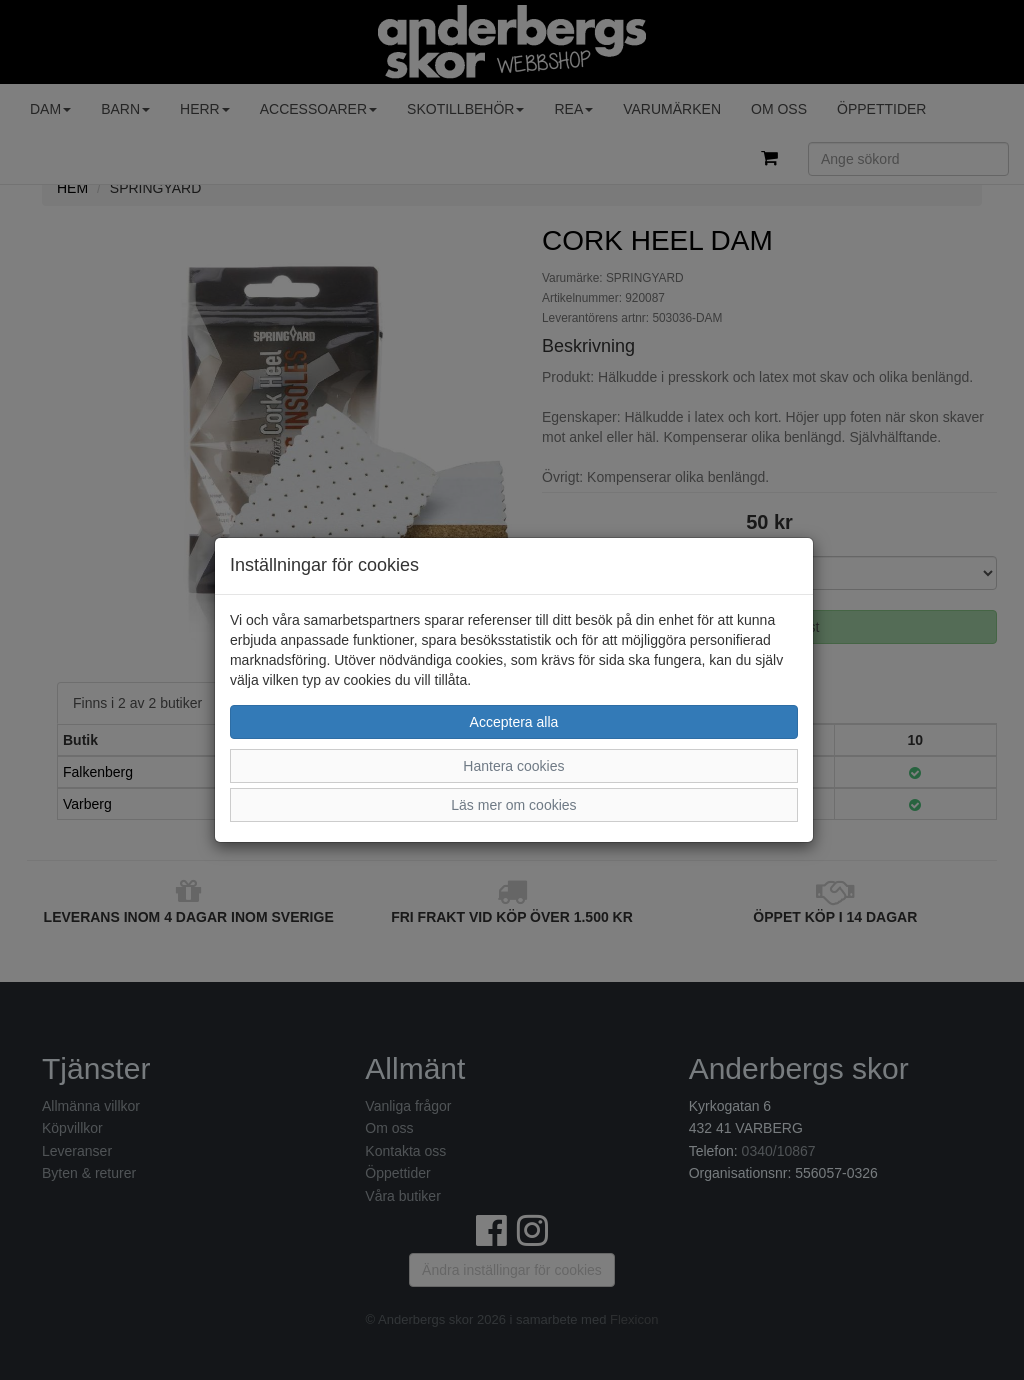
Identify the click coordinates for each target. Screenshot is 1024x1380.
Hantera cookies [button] (513, 766)
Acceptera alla (514, 722)
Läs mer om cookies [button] (513, 805)
